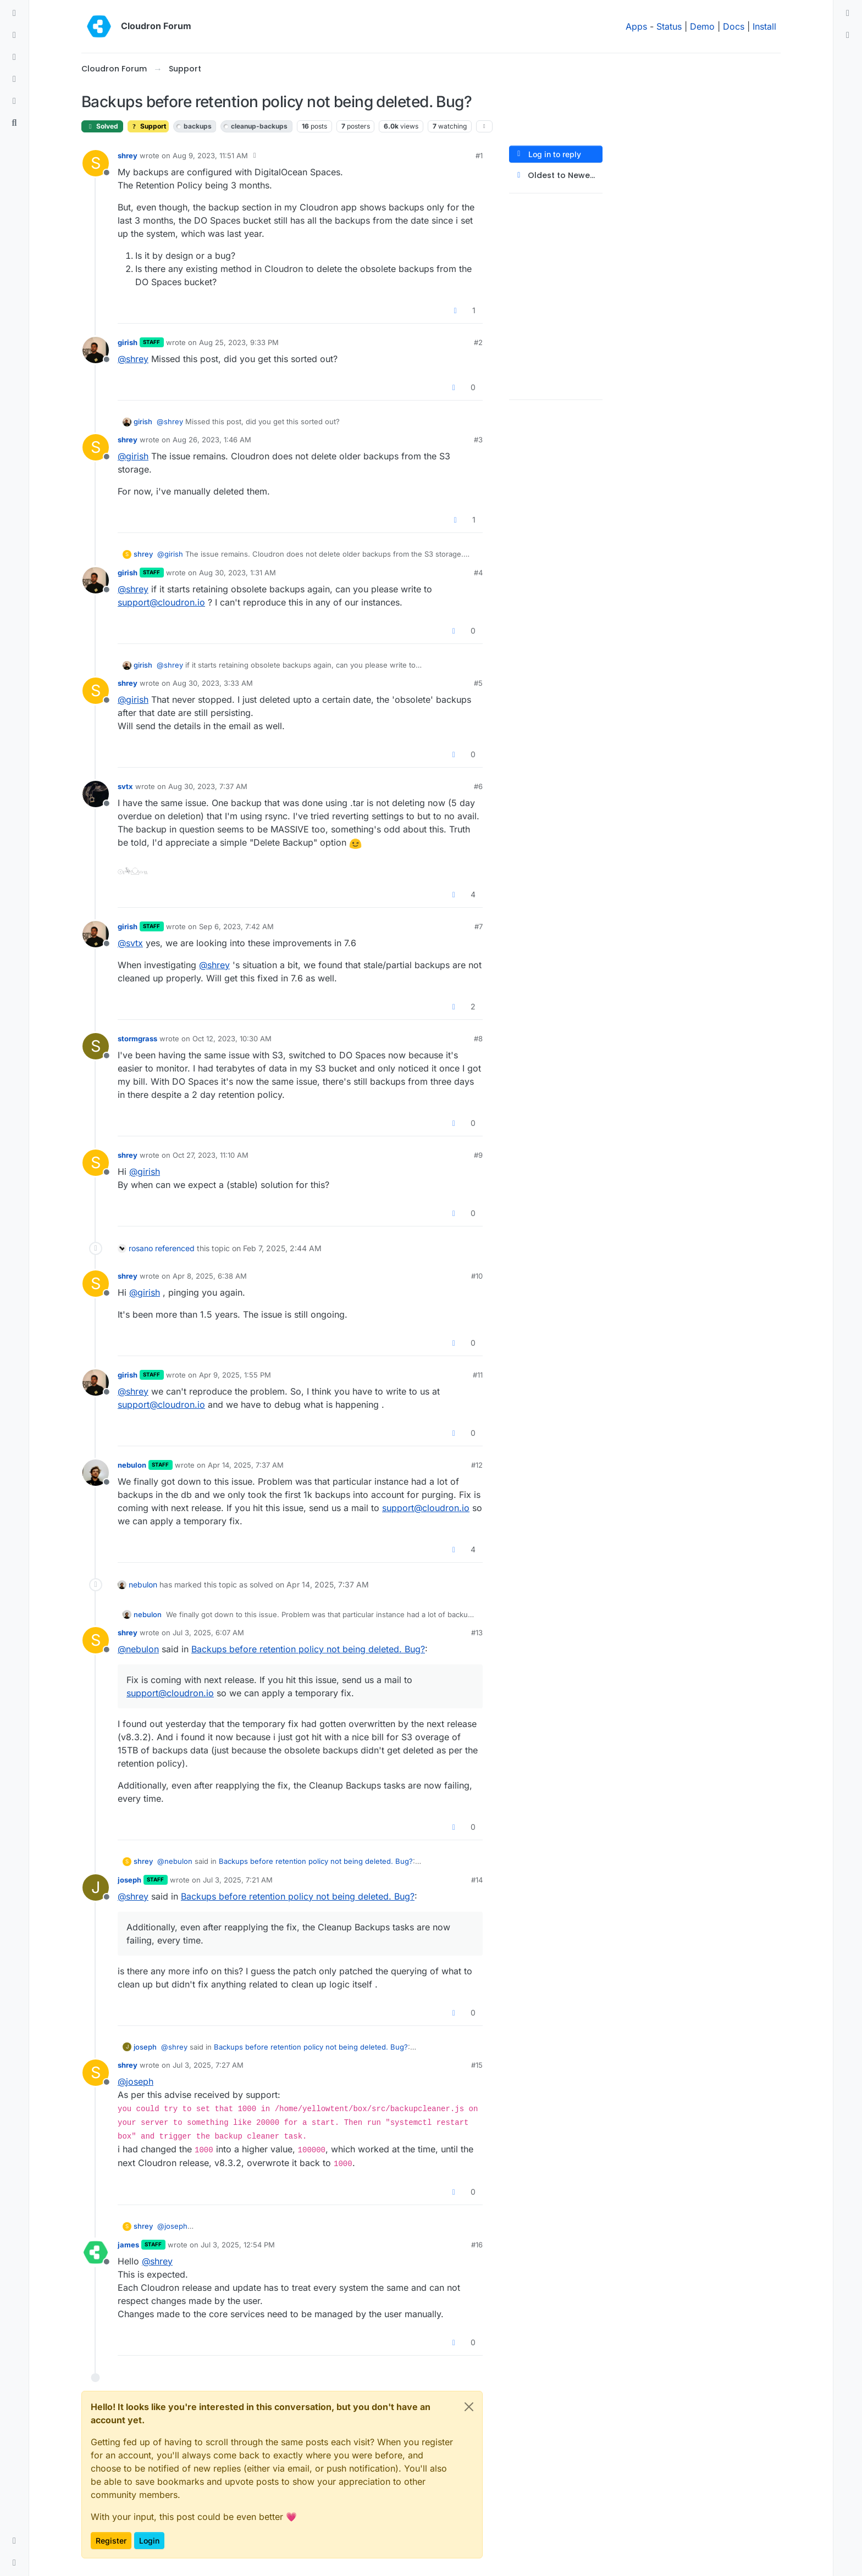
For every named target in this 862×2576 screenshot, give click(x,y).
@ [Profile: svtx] (130, 942)
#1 (479, 155)
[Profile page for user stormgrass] (95, 1046)
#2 (478, 342)
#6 (478, 786)
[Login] (848, 13)
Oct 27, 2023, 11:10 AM (210, 1155)
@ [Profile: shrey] (133, 358)
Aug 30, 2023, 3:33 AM (213, 683)
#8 (478, 1038)
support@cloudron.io (161, 602)
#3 (478, 439)
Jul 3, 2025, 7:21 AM (238, 1879)
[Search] (14, 123)
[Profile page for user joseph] (95, 1887)
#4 (478, 572)
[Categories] (14, 13)
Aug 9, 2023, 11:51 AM (210, 155)
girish (127, 342)
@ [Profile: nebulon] (138, 1649)
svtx (125, 786)
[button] (14, 2541)
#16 (477, 2244)
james (128, 2244)
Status (669, 26)
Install (764, 26)
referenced (175, 1248)
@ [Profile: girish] (133, 456)
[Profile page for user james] (95, 2252)
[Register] (848, 35)
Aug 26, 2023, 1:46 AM (212, 439)
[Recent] (14, 35)
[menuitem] (848, 13)
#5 (478, 683)
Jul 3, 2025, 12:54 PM (238, 2244)
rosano (141, 1248)
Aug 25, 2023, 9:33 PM (239, 342)
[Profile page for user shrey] (95, 163)
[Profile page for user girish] (95, 350)
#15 (477, 2065)
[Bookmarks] (14, 101)
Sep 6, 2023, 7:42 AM (236, 926)
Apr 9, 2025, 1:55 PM (235, 1374)
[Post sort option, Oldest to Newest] (556, 175)
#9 (478, 1155)
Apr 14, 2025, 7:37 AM (246, 1465)
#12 (477, 1465)
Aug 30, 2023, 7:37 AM (207, 786)
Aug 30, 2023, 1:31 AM (237, 572)
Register (111, 2540)
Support (148, 126)
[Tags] (14, 57)
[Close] (469, 2406)
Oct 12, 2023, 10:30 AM (232, 1038)
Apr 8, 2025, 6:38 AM (210, 1276)
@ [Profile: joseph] (135, 2081)
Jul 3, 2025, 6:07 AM (208, 1632)
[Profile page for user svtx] (95, 794)
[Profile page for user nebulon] (95, 1472)
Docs (733, 26)
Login (149, 2540)
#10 (477, 1276)
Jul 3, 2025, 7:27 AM (208, 2065)
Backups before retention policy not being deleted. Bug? (308, 1649)
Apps (636, 26)
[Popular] (14, 79)
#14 (477, 1879)
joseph (129, 1879)
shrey (127, 155)
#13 (477, 1632)
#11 (478, 1374)
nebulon (132, 1465)
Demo (702, 26)
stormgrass (137, 1038)
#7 (478, 926)
